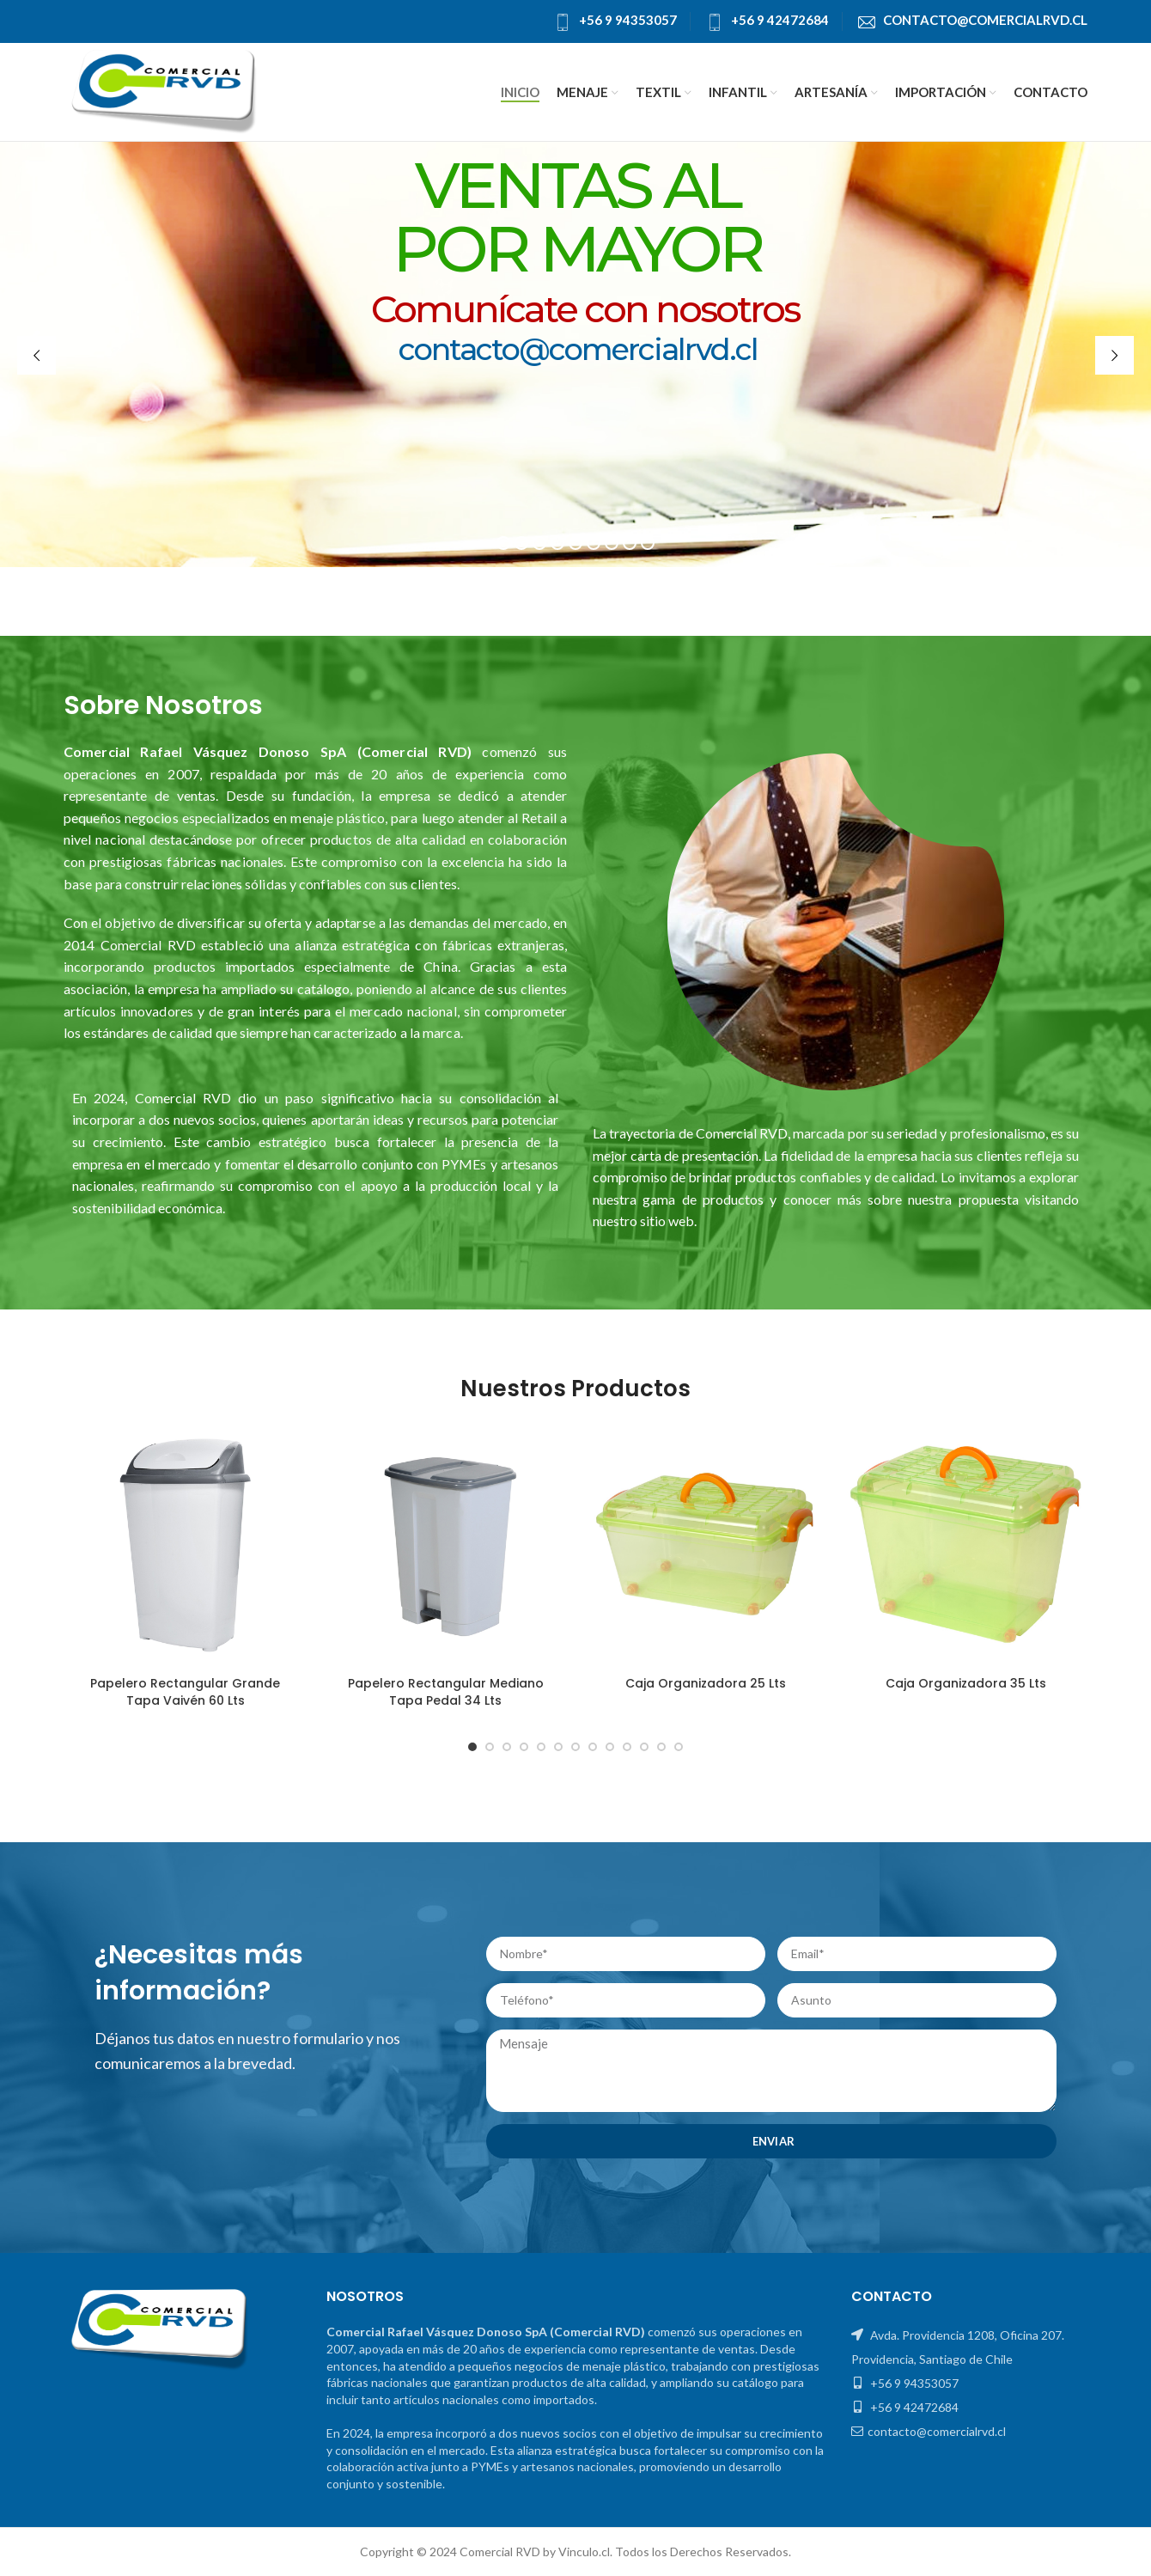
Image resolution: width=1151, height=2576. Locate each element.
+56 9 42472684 (780, 19)
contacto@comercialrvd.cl (985, 19)
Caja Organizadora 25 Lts (705, 1683)
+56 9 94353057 (628, 19)
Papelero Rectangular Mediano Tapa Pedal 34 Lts (446, 1692)
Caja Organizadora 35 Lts (966, 1683)
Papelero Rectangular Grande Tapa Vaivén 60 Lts (185, 1692)
